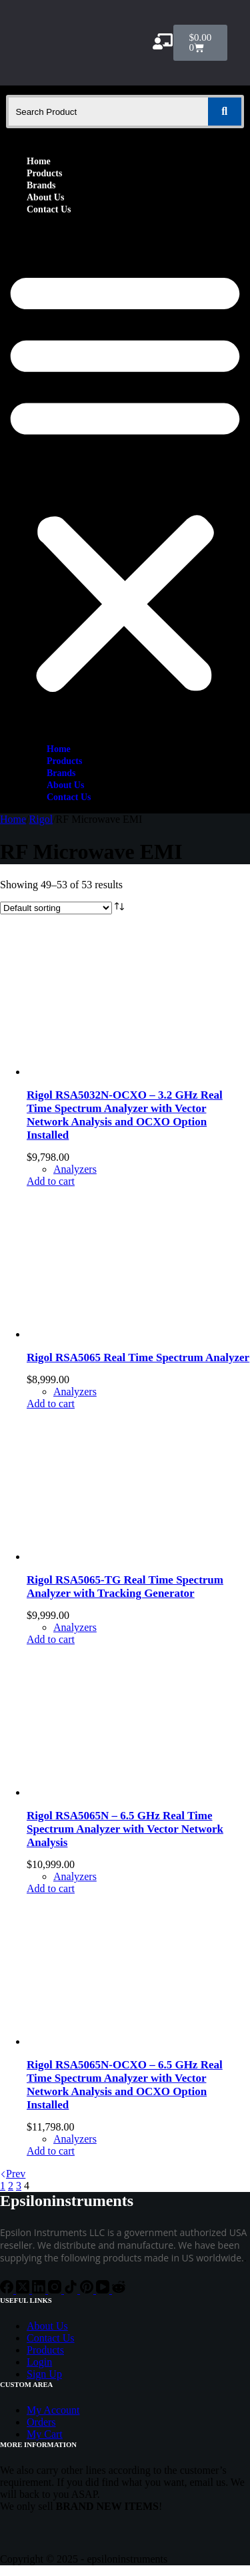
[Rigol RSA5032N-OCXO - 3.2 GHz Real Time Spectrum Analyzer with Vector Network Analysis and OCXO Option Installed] (127, 1071)
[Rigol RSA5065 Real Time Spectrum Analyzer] (127, 1334)
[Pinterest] (88, 2289)
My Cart (45, 2434)
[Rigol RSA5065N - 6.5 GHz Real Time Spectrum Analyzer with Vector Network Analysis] (127, 1792)
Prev (12, 2173)
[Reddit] (118, 2289)
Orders (41, 2422)
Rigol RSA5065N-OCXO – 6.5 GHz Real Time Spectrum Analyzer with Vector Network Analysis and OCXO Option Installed (125, 2084)
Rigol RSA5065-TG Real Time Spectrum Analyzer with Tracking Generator (125, 1587)
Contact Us (49, 209)
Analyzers (75, 1169)
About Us (45, 197)
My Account (53, 2410)
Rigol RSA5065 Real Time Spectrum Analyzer (138, 1357)
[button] (125, 479)
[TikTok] (72, 2289)
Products (44, 173)
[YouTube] (104, 2289)
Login (39, 2362)
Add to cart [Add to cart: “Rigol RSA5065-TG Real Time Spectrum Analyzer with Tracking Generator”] (51, 1639)
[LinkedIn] (40, 2289)
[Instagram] (56, 2289)
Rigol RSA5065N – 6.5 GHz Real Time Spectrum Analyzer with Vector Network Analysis (125, 1829)
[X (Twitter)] (24, 2289)
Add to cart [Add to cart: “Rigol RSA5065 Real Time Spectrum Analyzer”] (51, 1403)
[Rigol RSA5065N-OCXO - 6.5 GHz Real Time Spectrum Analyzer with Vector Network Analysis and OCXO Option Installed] (127, 2041)
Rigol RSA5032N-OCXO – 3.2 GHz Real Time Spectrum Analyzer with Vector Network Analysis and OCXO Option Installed (125, 1115)
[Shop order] (56, 908)
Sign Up (44, 2374)
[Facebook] (8, 2289)
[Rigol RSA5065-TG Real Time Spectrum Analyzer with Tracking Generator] (127, 1556)
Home (39, 161)
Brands (41, 185)
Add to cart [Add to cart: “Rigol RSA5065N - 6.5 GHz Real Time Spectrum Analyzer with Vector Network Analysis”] (51, 1888)
